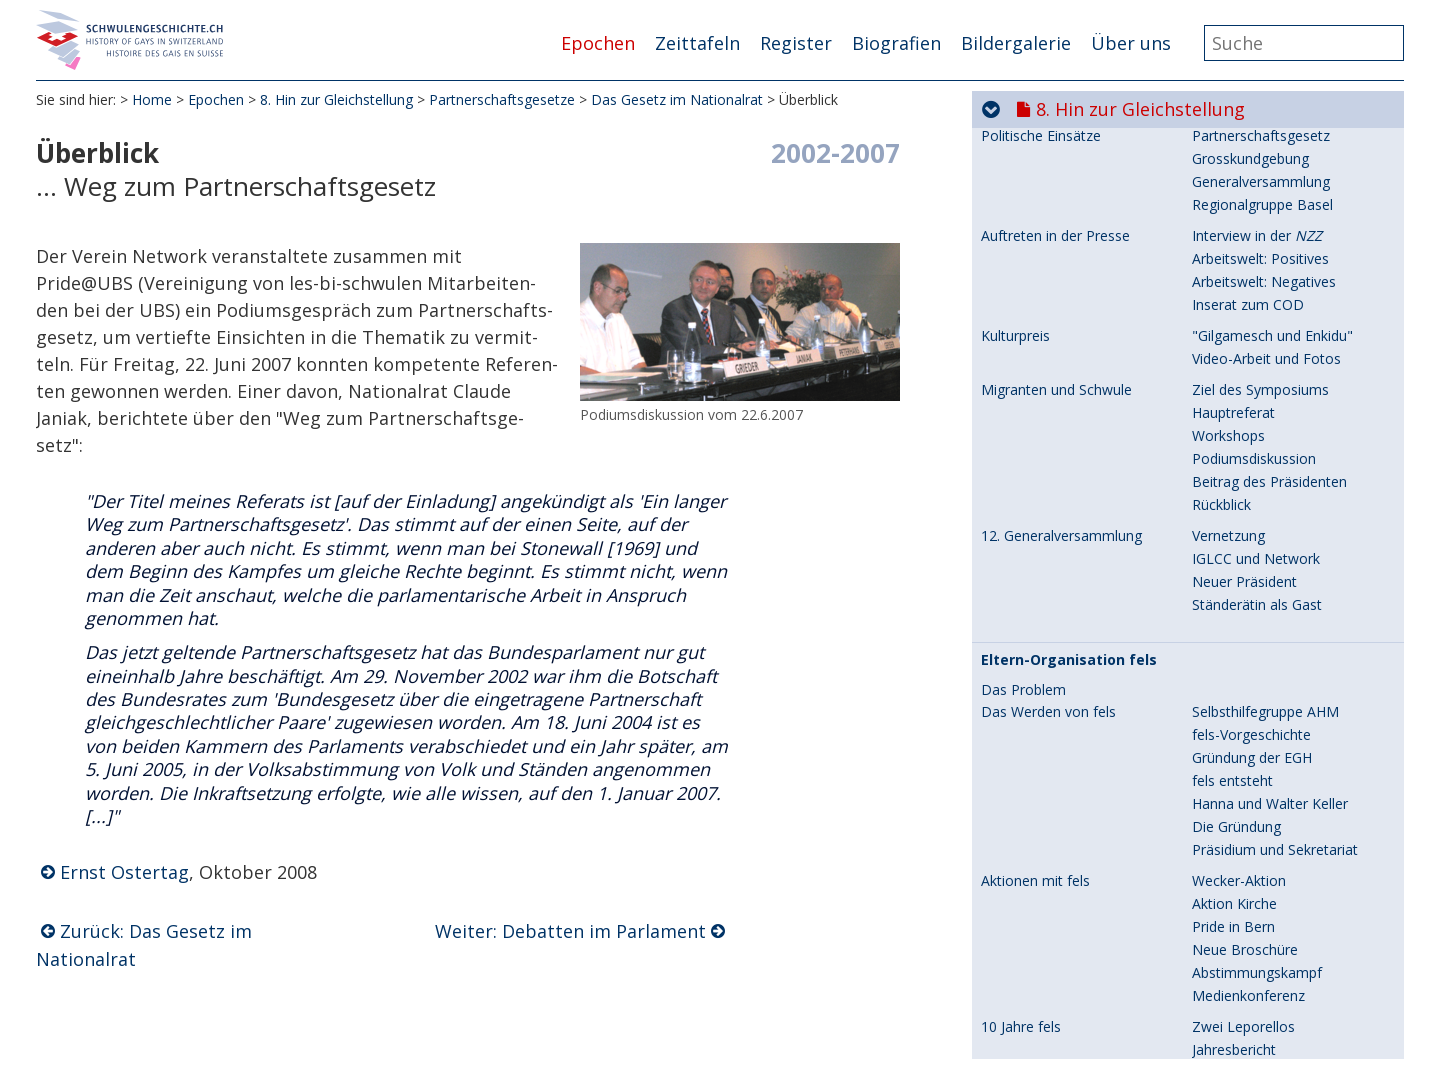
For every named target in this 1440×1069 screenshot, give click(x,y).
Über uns (1131, 43)
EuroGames (1230, 274)
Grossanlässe (1024, 275)
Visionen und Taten (1254, 197)
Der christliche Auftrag (1264, 174)
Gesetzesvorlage (1246, 443)
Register (796, 43)
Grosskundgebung (1250, 897)
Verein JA (1220, 797)
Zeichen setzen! (1242, 566)
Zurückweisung (1240, 666)
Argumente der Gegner (1266, 535)
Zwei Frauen (1232, 643)
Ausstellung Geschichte (1266, 343)
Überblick (1221, 697)
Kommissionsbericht (1258, 420)
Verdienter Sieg (1240, 1058)
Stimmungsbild (1239, 466)
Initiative (1219, 397)
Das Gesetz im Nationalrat (677, 99)
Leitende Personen (1253, 820)
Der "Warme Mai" (1249, 297)
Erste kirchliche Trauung (1058, 644)
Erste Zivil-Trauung (1041, 567)
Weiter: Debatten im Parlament (570, 931)
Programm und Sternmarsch (1284, 512)
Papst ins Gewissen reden (1275, 843)
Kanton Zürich (1026, 398)
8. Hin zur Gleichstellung (336, 99)
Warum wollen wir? (1253, 920)
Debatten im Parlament (1268, 720)
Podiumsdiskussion (1254, 1035)
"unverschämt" (1240, 366)
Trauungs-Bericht (1248, 589)
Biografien (896, 43)
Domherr (1221, 220)
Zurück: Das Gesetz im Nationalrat (144, 945)
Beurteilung (1229, 743)
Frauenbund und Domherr (1065, 175)
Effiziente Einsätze (1251, 1012)
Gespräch (1222, 143)
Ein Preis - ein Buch (1254, 866)
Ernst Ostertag (124, 872)
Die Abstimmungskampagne (1072, 898)
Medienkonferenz (1248, 966)
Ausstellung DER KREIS (1266, 320)
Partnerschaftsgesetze (502, 99)
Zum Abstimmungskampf (1274, 489)
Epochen (598, 43)
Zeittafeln (697, 43)
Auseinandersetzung (1257, 243)
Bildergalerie (1016, 43)
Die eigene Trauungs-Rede (1278, 612)
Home (152, 99)
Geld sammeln (1238, 943)
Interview (1221, 766)
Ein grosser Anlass (1251, 989)
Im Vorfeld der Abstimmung (1070, 798)
